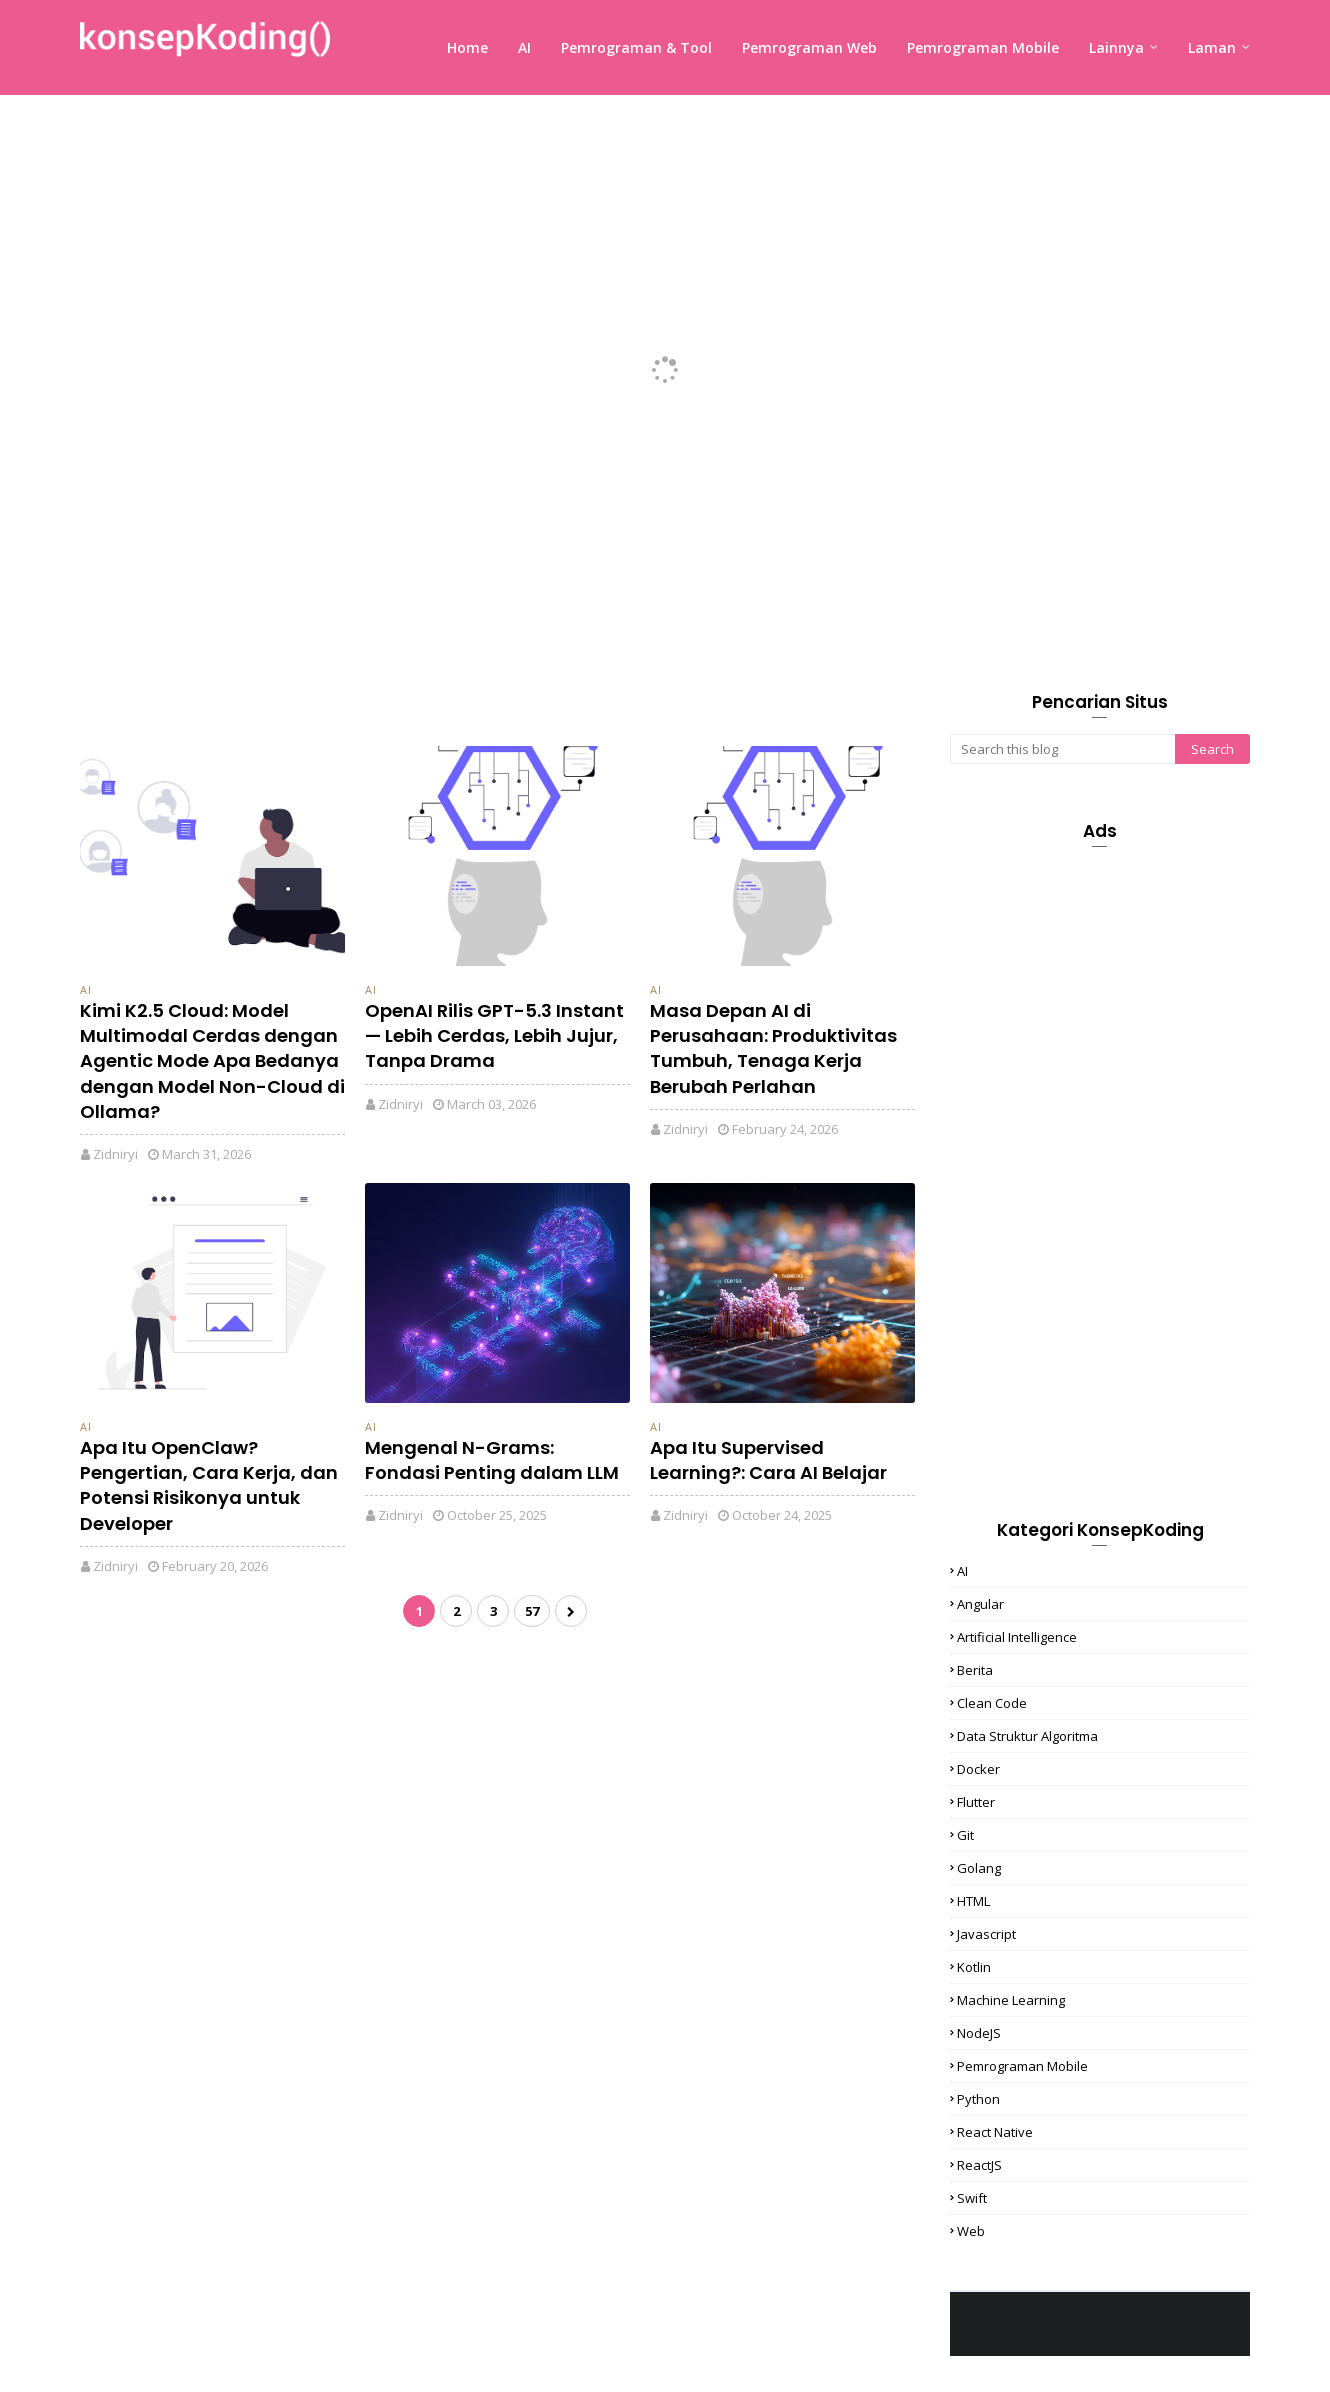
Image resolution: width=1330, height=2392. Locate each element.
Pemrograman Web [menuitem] (809, 47)
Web (971, 2231)
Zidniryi (115, 1154)
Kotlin (974, 1967)
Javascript (986, 1934)
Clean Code (992, 1703)
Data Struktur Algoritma (1027, 1736)
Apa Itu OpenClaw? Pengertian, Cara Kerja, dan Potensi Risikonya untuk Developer (209, 1485)
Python (978, 2099)
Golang (979, 1868)
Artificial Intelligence (1017, 1637)
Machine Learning (1011, 2000)
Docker (978, 1769)
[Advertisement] (1100, 1163)
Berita (975, 1670)
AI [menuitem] (524, 47)
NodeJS (979, 2033)
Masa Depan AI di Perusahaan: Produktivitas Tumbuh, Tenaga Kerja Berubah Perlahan (773, 1048)
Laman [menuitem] (1212, 47)
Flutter (976, 1802)
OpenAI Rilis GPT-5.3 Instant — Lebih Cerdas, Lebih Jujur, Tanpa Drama (494, 1035)
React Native (995, 2132)
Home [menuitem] (467, 47)
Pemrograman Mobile (1022, 2066)
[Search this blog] (1062, 749)
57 (532, 1611)
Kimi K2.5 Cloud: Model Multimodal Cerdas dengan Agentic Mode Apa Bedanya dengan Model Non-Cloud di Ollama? (212, 1061)
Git (965, 1835)
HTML (973, 1901)
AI (86, 989)
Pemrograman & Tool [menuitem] (636, 47)
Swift (972, 2198)
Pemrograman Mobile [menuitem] (983, 47)
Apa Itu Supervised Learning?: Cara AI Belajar (768, 1460)
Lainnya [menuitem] (1116, 47)
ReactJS (979, 2165)
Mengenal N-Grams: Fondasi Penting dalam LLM (492, 1460)
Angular (980, 1604)
